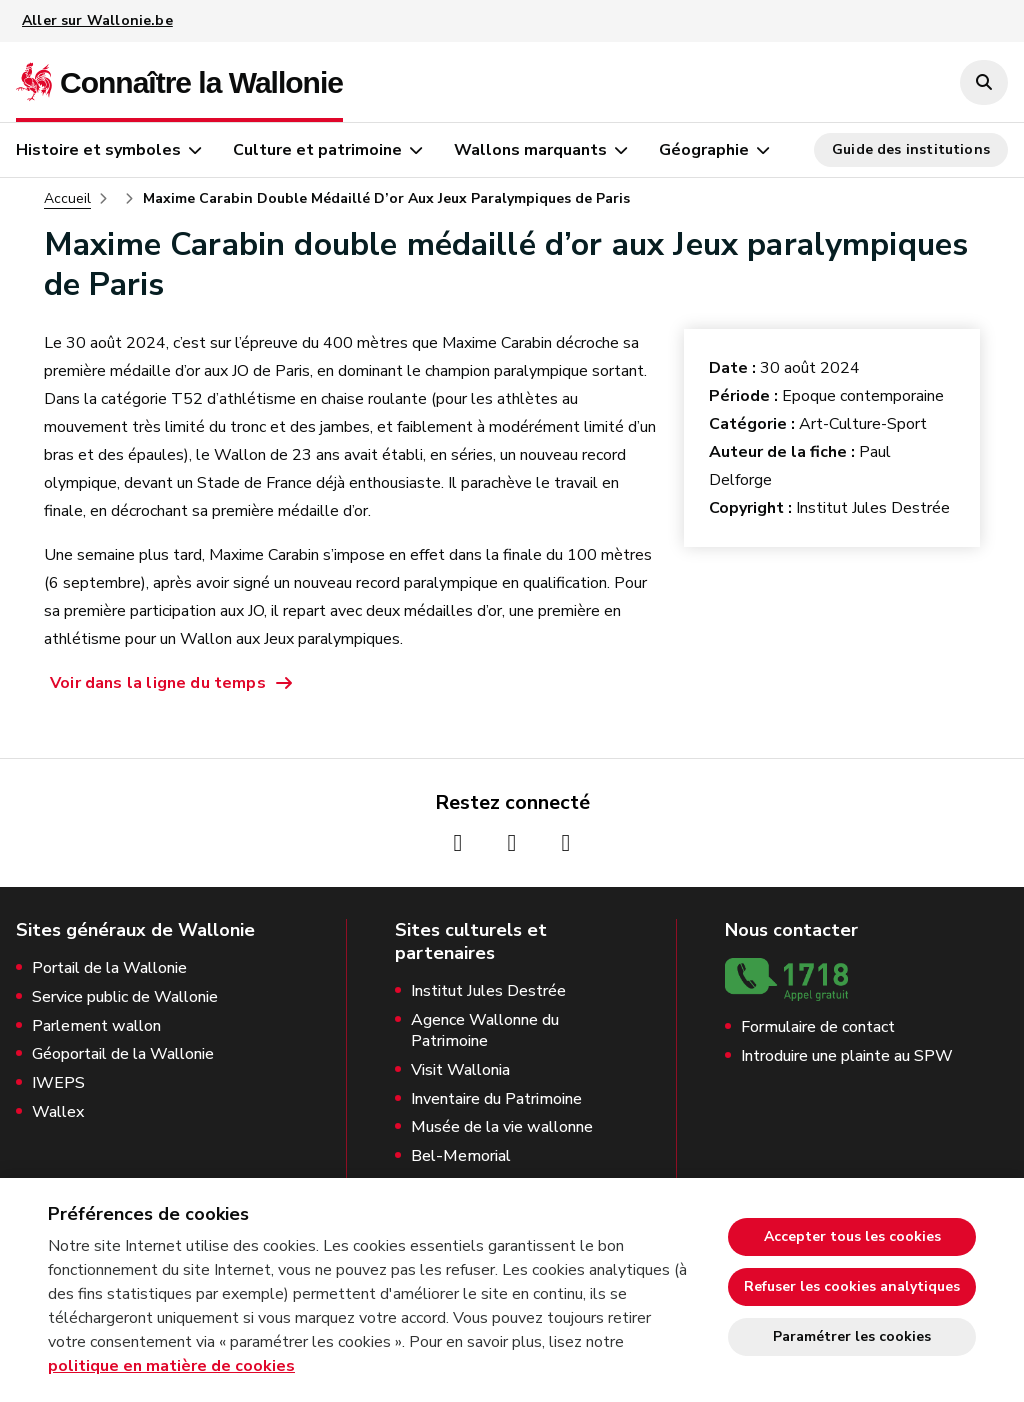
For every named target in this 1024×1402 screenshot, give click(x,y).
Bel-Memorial (461, 1156)
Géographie (704, 150)
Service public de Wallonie (125, 997)
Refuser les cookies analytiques (852, 1286)
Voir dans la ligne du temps (158, 683)
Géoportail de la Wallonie (123, 1054)
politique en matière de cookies (171, 1366)
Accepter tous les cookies (852, 1236)
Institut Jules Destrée (488, 991)
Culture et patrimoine (317, 150)
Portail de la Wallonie (109, 968)
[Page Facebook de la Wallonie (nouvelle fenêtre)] (458, 843)
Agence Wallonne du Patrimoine (485, 1031)
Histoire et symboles (98, 150)
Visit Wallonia (460, 1070)
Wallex (58, 1112)
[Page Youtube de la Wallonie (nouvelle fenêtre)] (566, 843)
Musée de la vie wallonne (502, 1127)
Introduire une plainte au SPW (847, 1056)
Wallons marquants (530, 150)
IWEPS (58, 1083)
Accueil (67, 199)
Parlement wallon (96, 1026)
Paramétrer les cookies (852, 1336)
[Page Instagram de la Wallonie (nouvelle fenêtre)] (512, 843)
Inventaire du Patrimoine (496, 1099)
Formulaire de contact (818, 1027)
